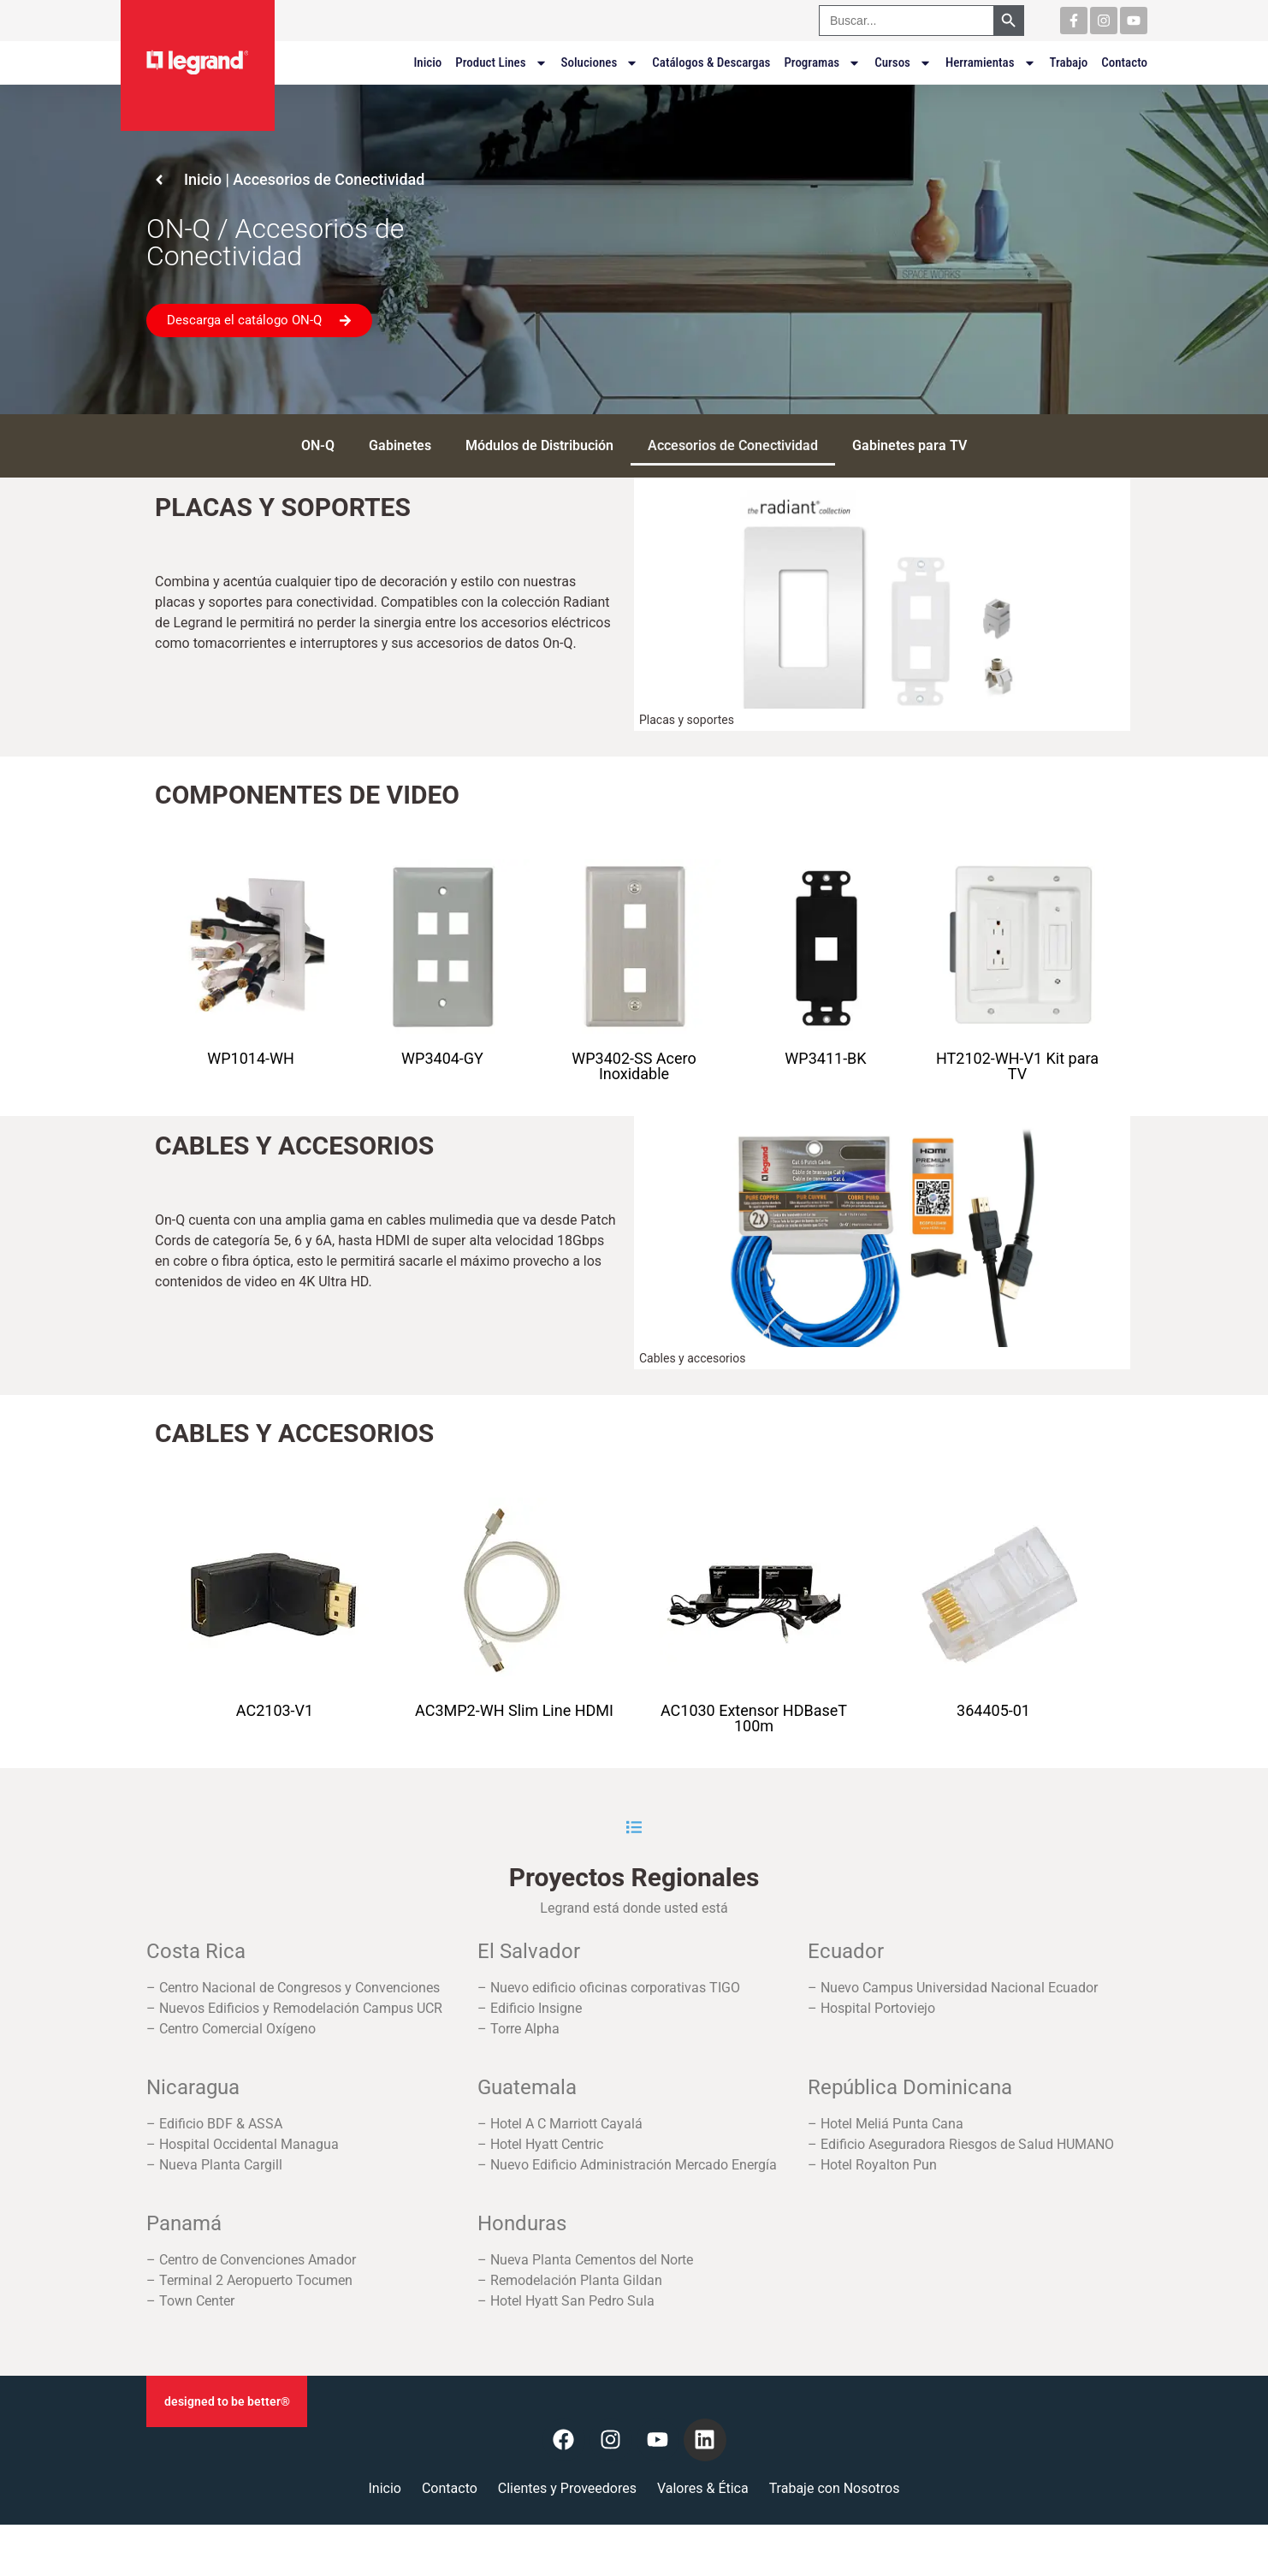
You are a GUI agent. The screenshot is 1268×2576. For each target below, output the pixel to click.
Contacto (1124, 62)
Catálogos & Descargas (711, 62)
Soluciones (600, 62)
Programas (822, 62)
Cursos (903, 62)
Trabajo (1069, 62)
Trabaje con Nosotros (834, 2488)
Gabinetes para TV (909, 445)
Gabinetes (400, 445)
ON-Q (318, 445)
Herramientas (990, 62)
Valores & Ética (703, 2488)
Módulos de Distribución (539, 445)
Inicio (427, 62)
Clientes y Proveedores (567, 2488)
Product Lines (501, 62)
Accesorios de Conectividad (733, 445)
